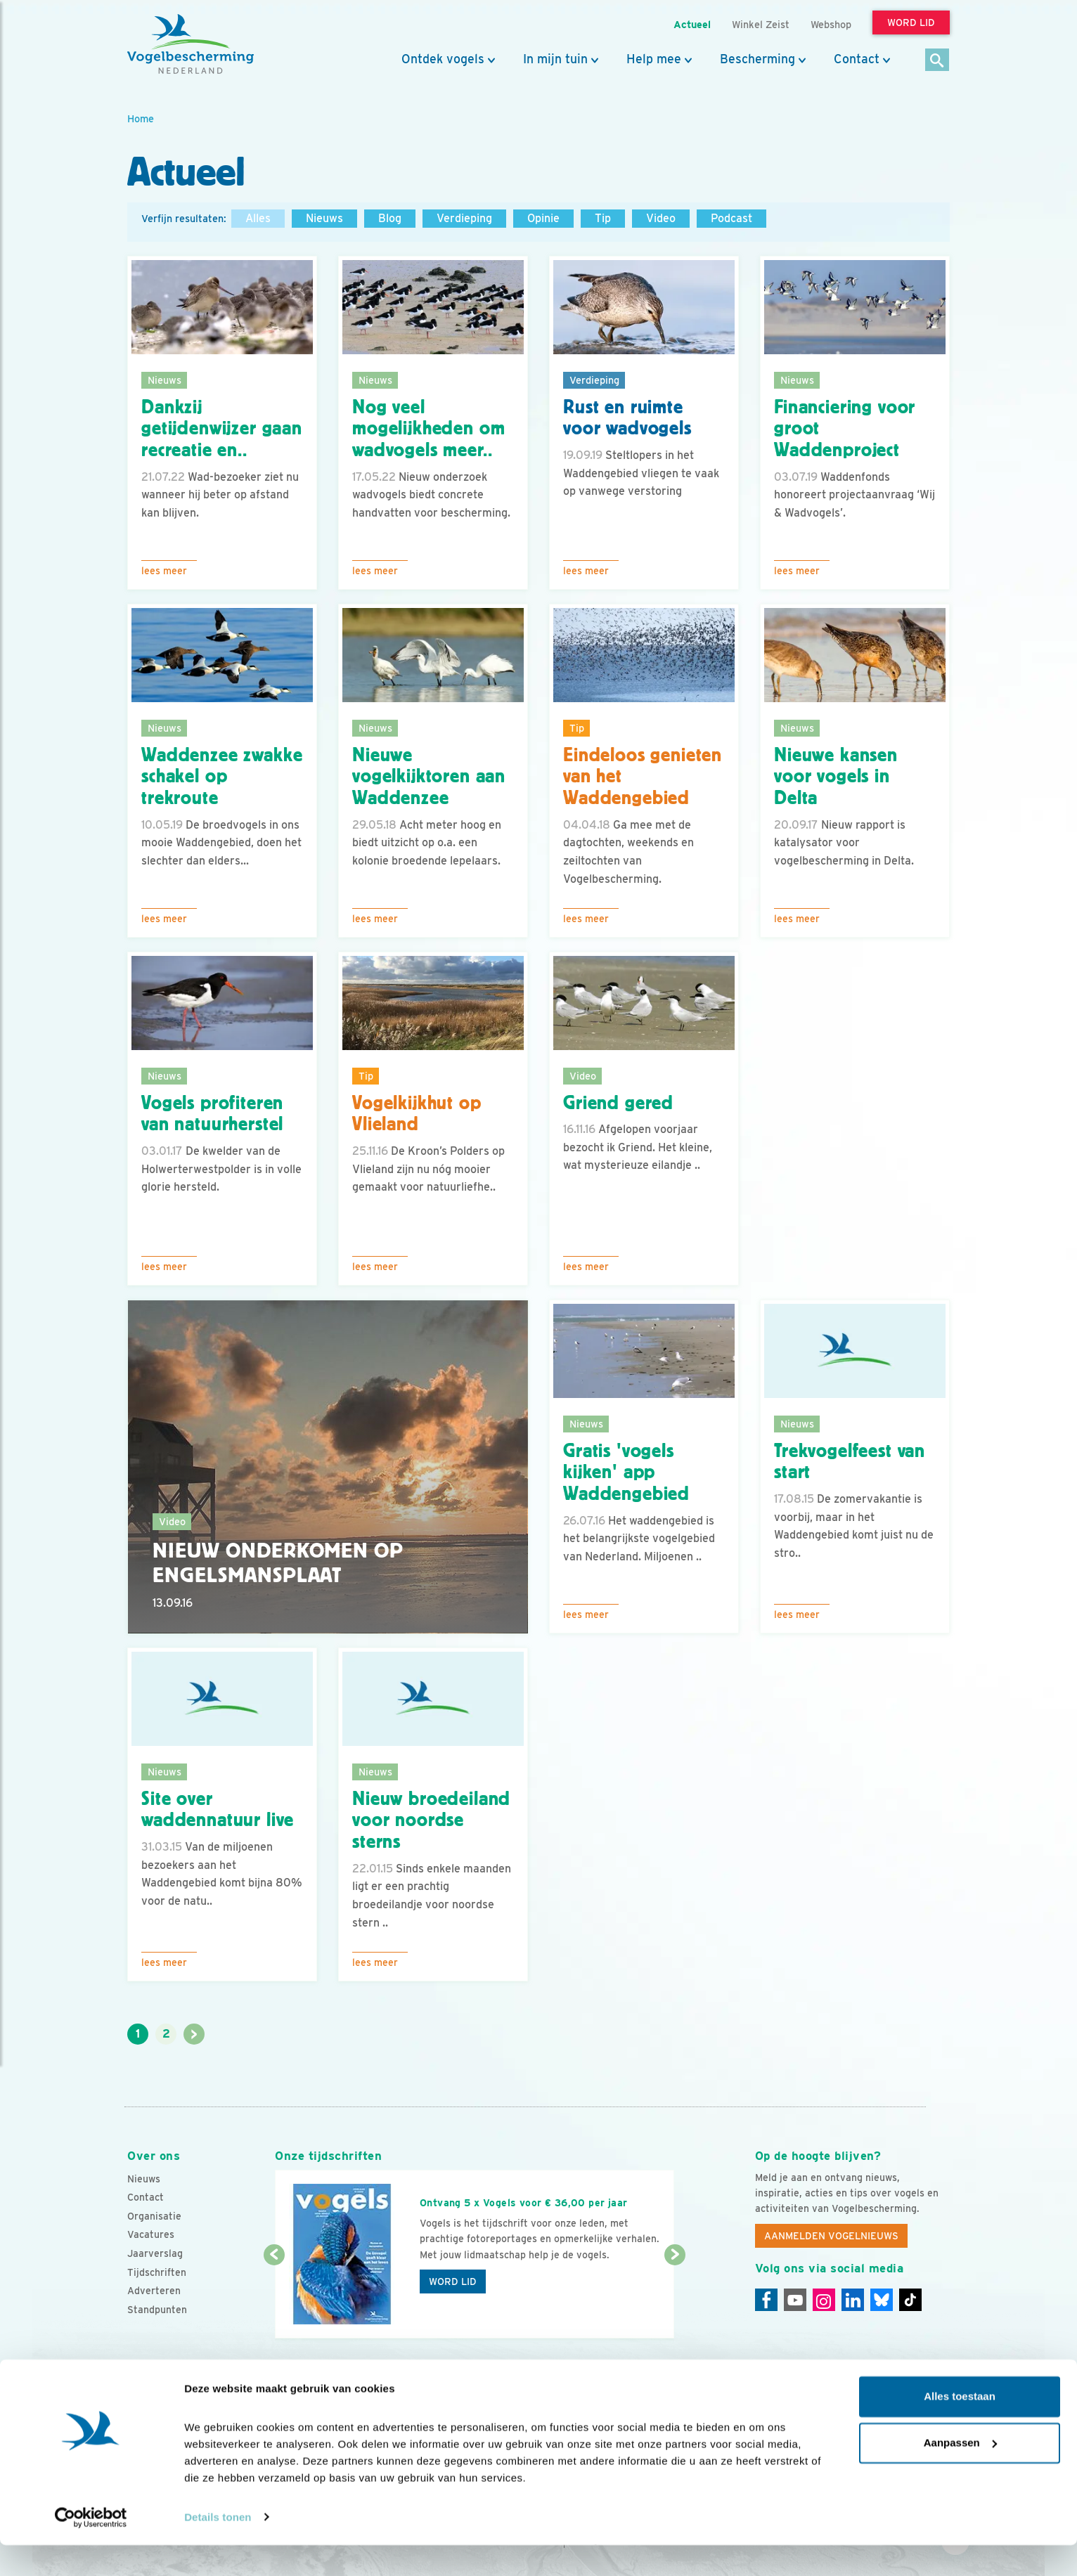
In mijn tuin (555, 59)
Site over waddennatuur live (217, 1809)
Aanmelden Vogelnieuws (831, 2235)
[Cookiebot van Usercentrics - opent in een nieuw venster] (91, 2548)
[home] (190, 44)
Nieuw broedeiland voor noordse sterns (431, 1820)
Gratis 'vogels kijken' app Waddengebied (626, 1472)
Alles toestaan (959, 2428)
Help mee (653, 59)
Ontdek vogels (442, 59)
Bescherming (757, 59)
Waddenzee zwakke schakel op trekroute (221, 776)
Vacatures (150, 2234)
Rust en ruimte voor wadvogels (627, 417)
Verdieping (464, 218)
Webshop (831, 24)
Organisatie (154, 2216)
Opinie (543, 218)
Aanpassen (960, 2474)
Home (140, 118)
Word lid (453, 2281)
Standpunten (157, 2309)
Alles (258, 218)
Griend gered (618, 1102)
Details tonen (217, 2548)
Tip (603, 218)
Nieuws (324, 218)
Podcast (731, 218)
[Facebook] (766, 2300)
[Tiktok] (910, 2300)
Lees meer (164, 570)
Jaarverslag (155, 2253)
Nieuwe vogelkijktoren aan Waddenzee (428, 776)
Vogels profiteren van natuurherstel (212, 1113)
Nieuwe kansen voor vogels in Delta (836, 776)
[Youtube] (795, 2300)
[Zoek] (937, 60)
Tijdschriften (156, 2272)
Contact (856, 59)
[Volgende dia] (674, 2297)
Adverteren (154, 2290)
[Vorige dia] (274, 2297)
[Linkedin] (852, 2300)
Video (661, 218)
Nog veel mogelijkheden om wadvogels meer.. (428, 428)
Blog (389, 218)
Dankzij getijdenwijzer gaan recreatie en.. (221, 428)
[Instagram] (824, 2300)
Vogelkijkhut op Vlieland (417, 1113)
